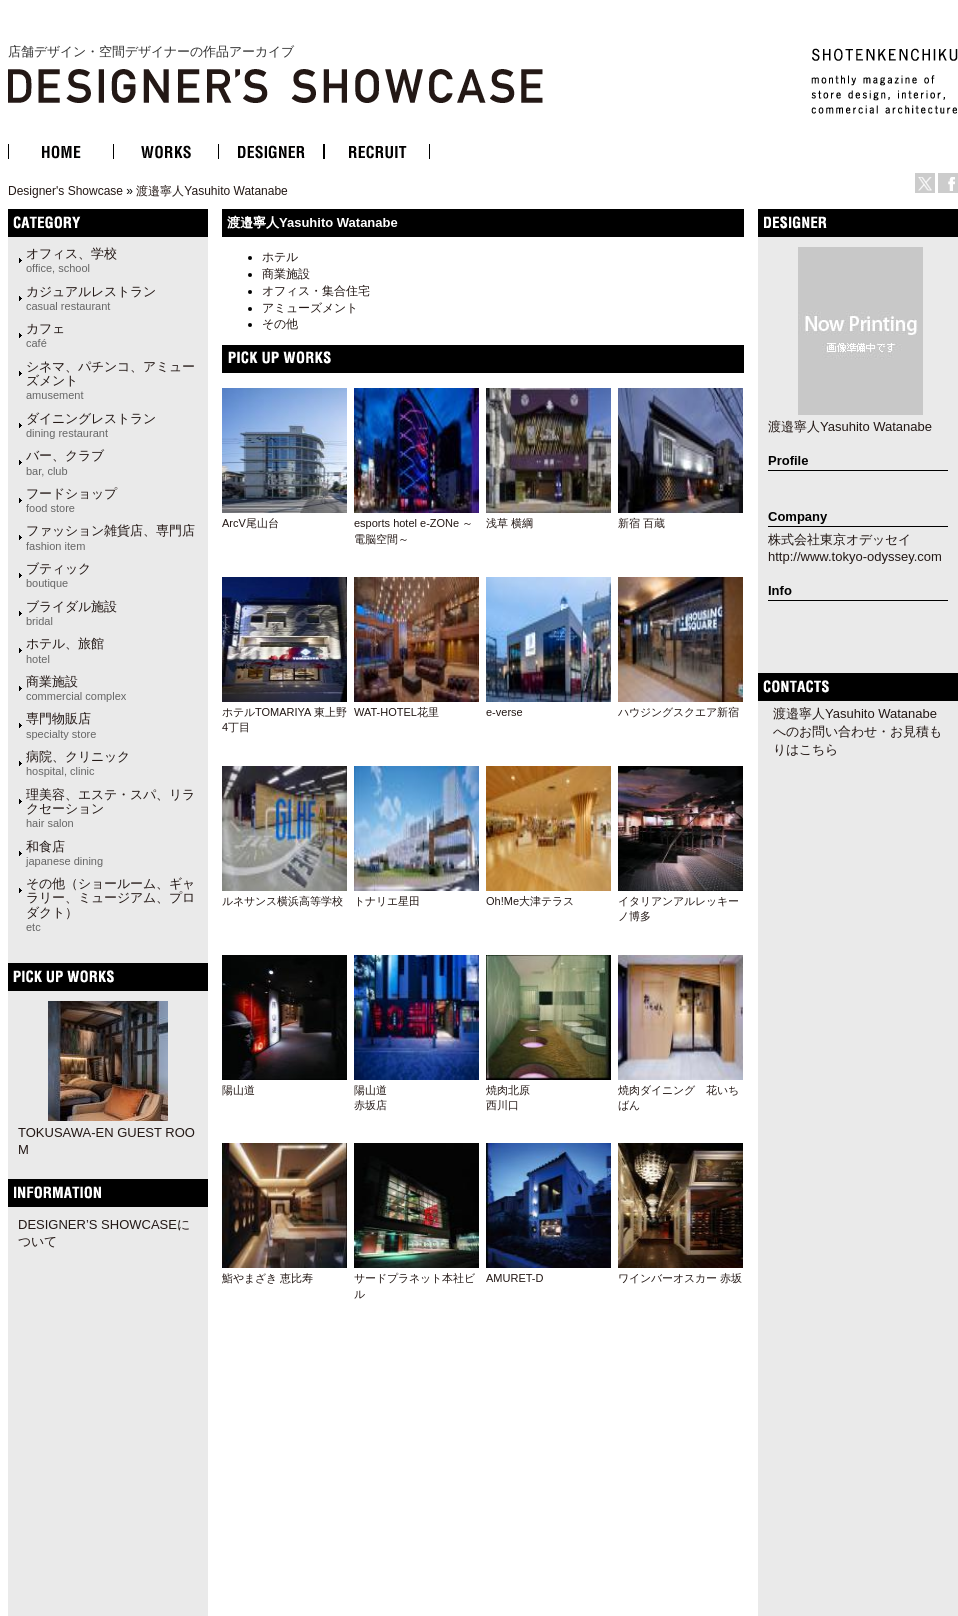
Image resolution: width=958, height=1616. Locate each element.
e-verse (504, 712)
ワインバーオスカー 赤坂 (680, 1278)
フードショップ (71, 500)
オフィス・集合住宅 (316, 291)
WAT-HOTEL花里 (396, 712)
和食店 (64, 853)
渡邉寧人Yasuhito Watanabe (211, 191)
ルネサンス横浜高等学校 (282, 901)
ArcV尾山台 (250, 523)
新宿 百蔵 (641, 523)
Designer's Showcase (65, 191)
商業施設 (286, 274)
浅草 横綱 (509, 523)
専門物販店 (61, 725)
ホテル (280, 257)
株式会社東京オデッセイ (839, 539)
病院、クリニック (78, 763)
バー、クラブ (65, 462)
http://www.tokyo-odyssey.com (855, 556)
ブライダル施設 (71, 613)
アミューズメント (310, 308)
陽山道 (238, 1090)
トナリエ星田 (387, 901)
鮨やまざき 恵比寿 (267, 1278)
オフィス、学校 (71, 260)
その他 (280, 324)
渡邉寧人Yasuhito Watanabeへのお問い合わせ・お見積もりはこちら (857, 731)
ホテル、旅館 (65, 650)
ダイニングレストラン (91, 425)
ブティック (58, 575)
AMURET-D (514, 1278)
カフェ (45, 335)
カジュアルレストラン (91, 298)
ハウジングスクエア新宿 (678, 712)
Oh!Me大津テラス (530, 901)
